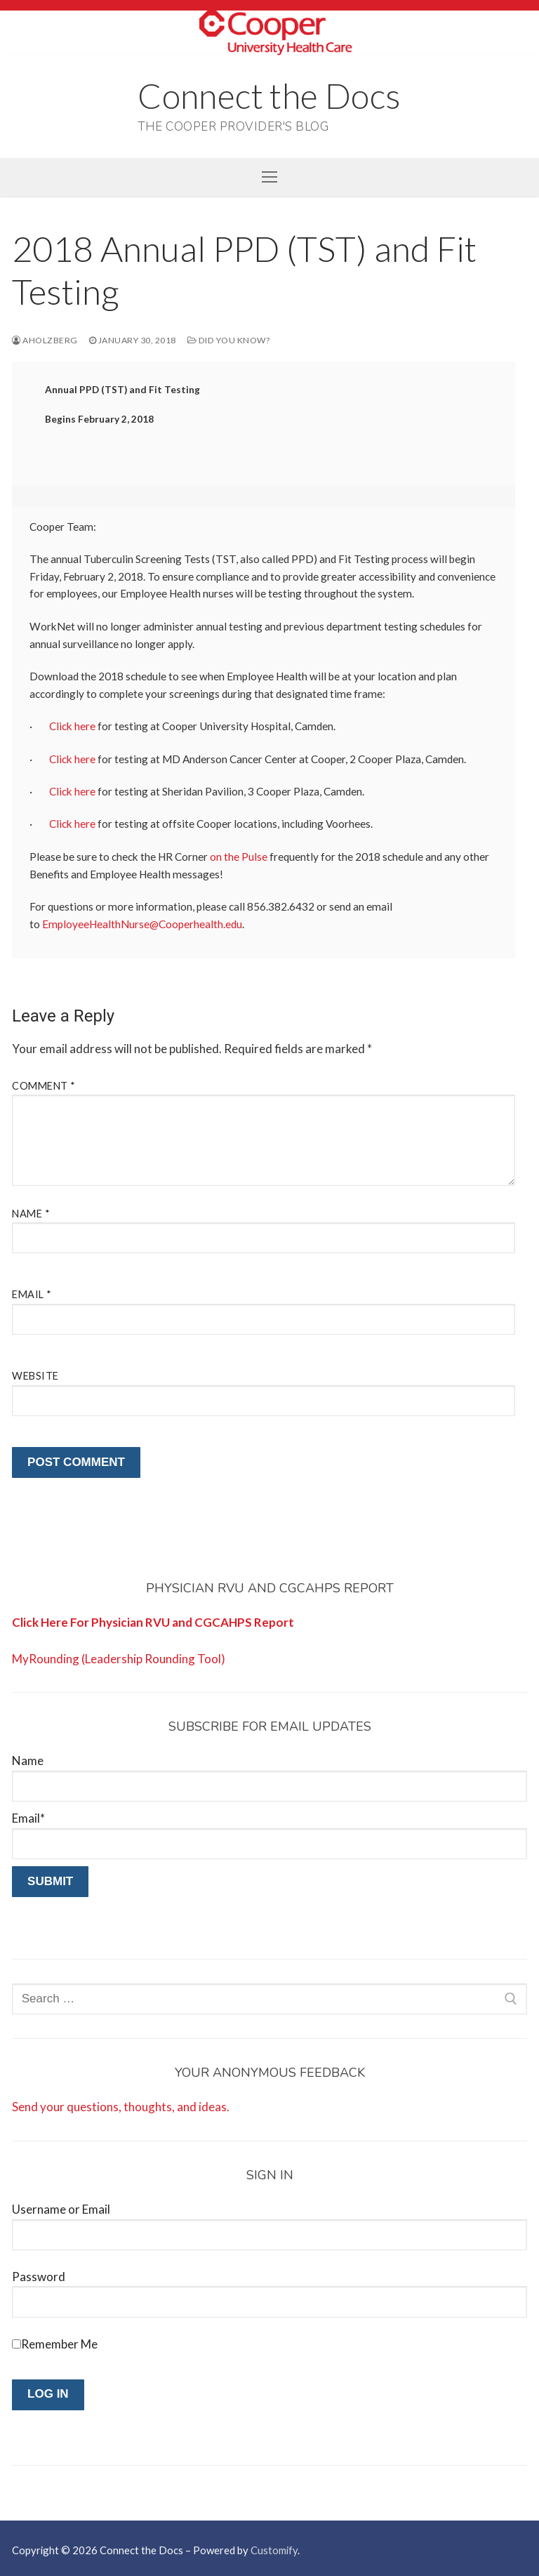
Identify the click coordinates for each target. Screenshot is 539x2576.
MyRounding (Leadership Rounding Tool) (118, 1658)
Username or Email (61, 2209)
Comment (44, 1086)
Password (38, 2276)
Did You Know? (228, 340)
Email (32, 1294)
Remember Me (59, 2344)
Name (31, 1214)
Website (35, 1376)
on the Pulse (238, 856)
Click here (72, 726)
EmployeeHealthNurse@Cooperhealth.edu (142, 924)
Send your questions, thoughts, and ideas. (120, 2106)
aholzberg (45, 340)
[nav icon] (269, 176)
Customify (274, 2550)
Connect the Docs (269, 95)
